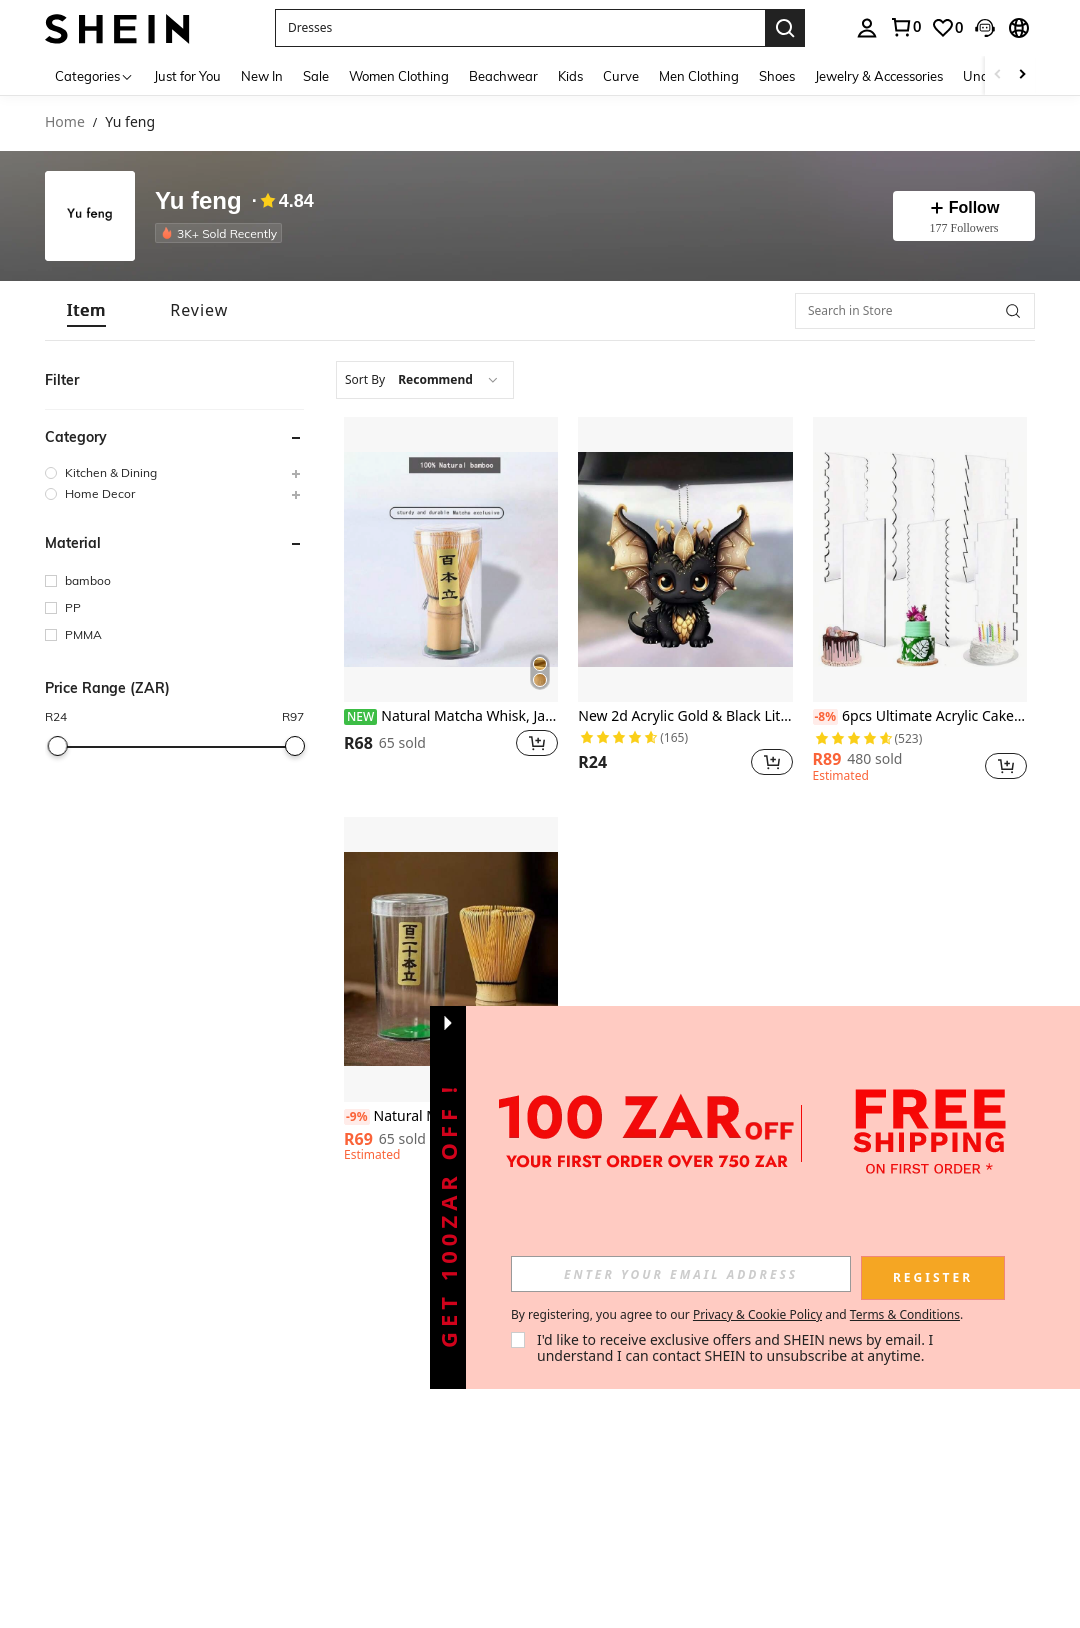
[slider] (57, 746)
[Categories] (94, 75)
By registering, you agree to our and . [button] (737, 1315)
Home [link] (65, 122)
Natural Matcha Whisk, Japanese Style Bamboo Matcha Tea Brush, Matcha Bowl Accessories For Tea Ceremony (451, 716)
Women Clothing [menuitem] (399, 76)
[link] (905, 27)
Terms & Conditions (905, 1314)
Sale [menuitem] (316, 76)
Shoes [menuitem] (777, 76)
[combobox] (425, 380)
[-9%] (357, 1117)
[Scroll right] (1022, 75)
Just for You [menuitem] (187, 76)
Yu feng (198, 201)
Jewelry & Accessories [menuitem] (879, 76)
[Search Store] (1013, 311)
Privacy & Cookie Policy (757, 1314)
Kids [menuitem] (570, 76)
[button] (520, 28)
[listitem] (222, 233)
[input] (681, 1274)
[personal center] (867, 28)
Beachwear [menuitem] (503, 76)
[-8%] (826, 717)
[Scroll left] (998, 75)
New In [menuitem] (262, 76)
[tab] (86, 310)
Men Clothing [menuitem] (699, 76)
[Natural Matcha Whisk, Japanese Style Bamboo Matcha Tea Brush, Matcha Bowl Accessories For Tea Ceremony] (451, 559)
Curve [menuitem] (621, 76)
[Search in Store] (915, 311)
